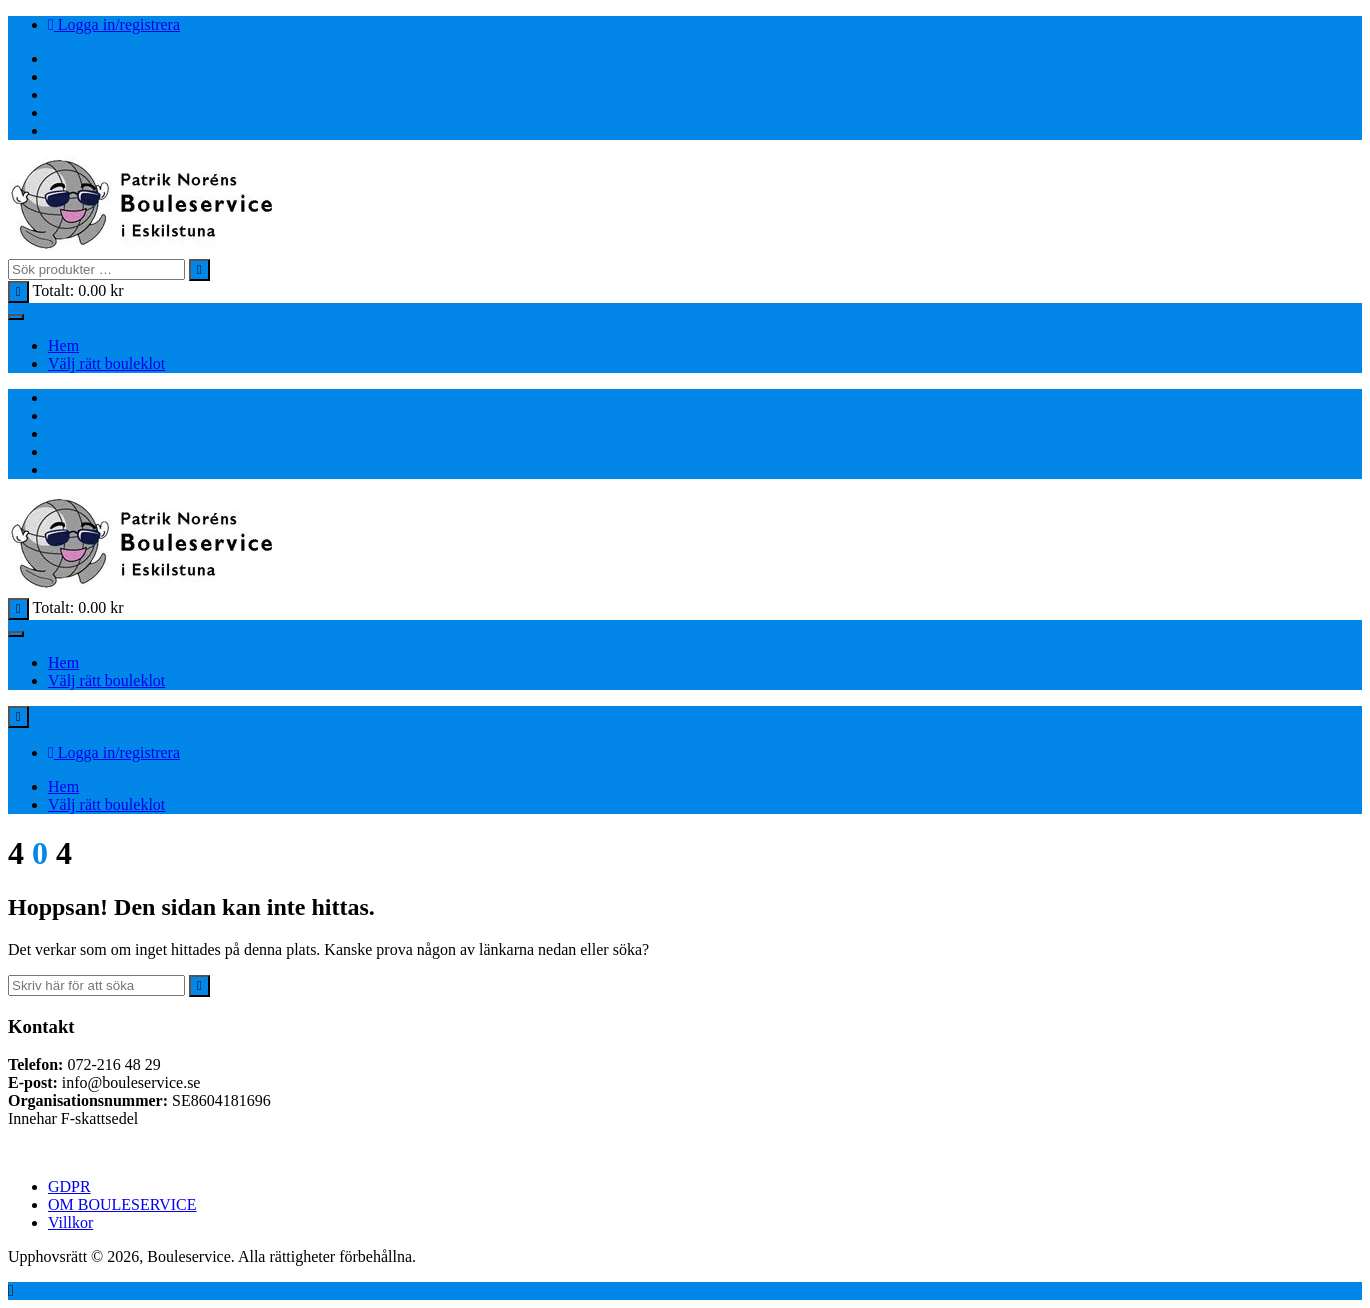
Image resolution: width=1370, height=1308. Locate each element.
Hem (63, 345)
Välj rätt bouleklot (106, 363)
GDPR (69, 1186)
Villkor (70, 1222)
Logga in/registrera (114, 24)
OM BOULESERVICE (122, 1204)
